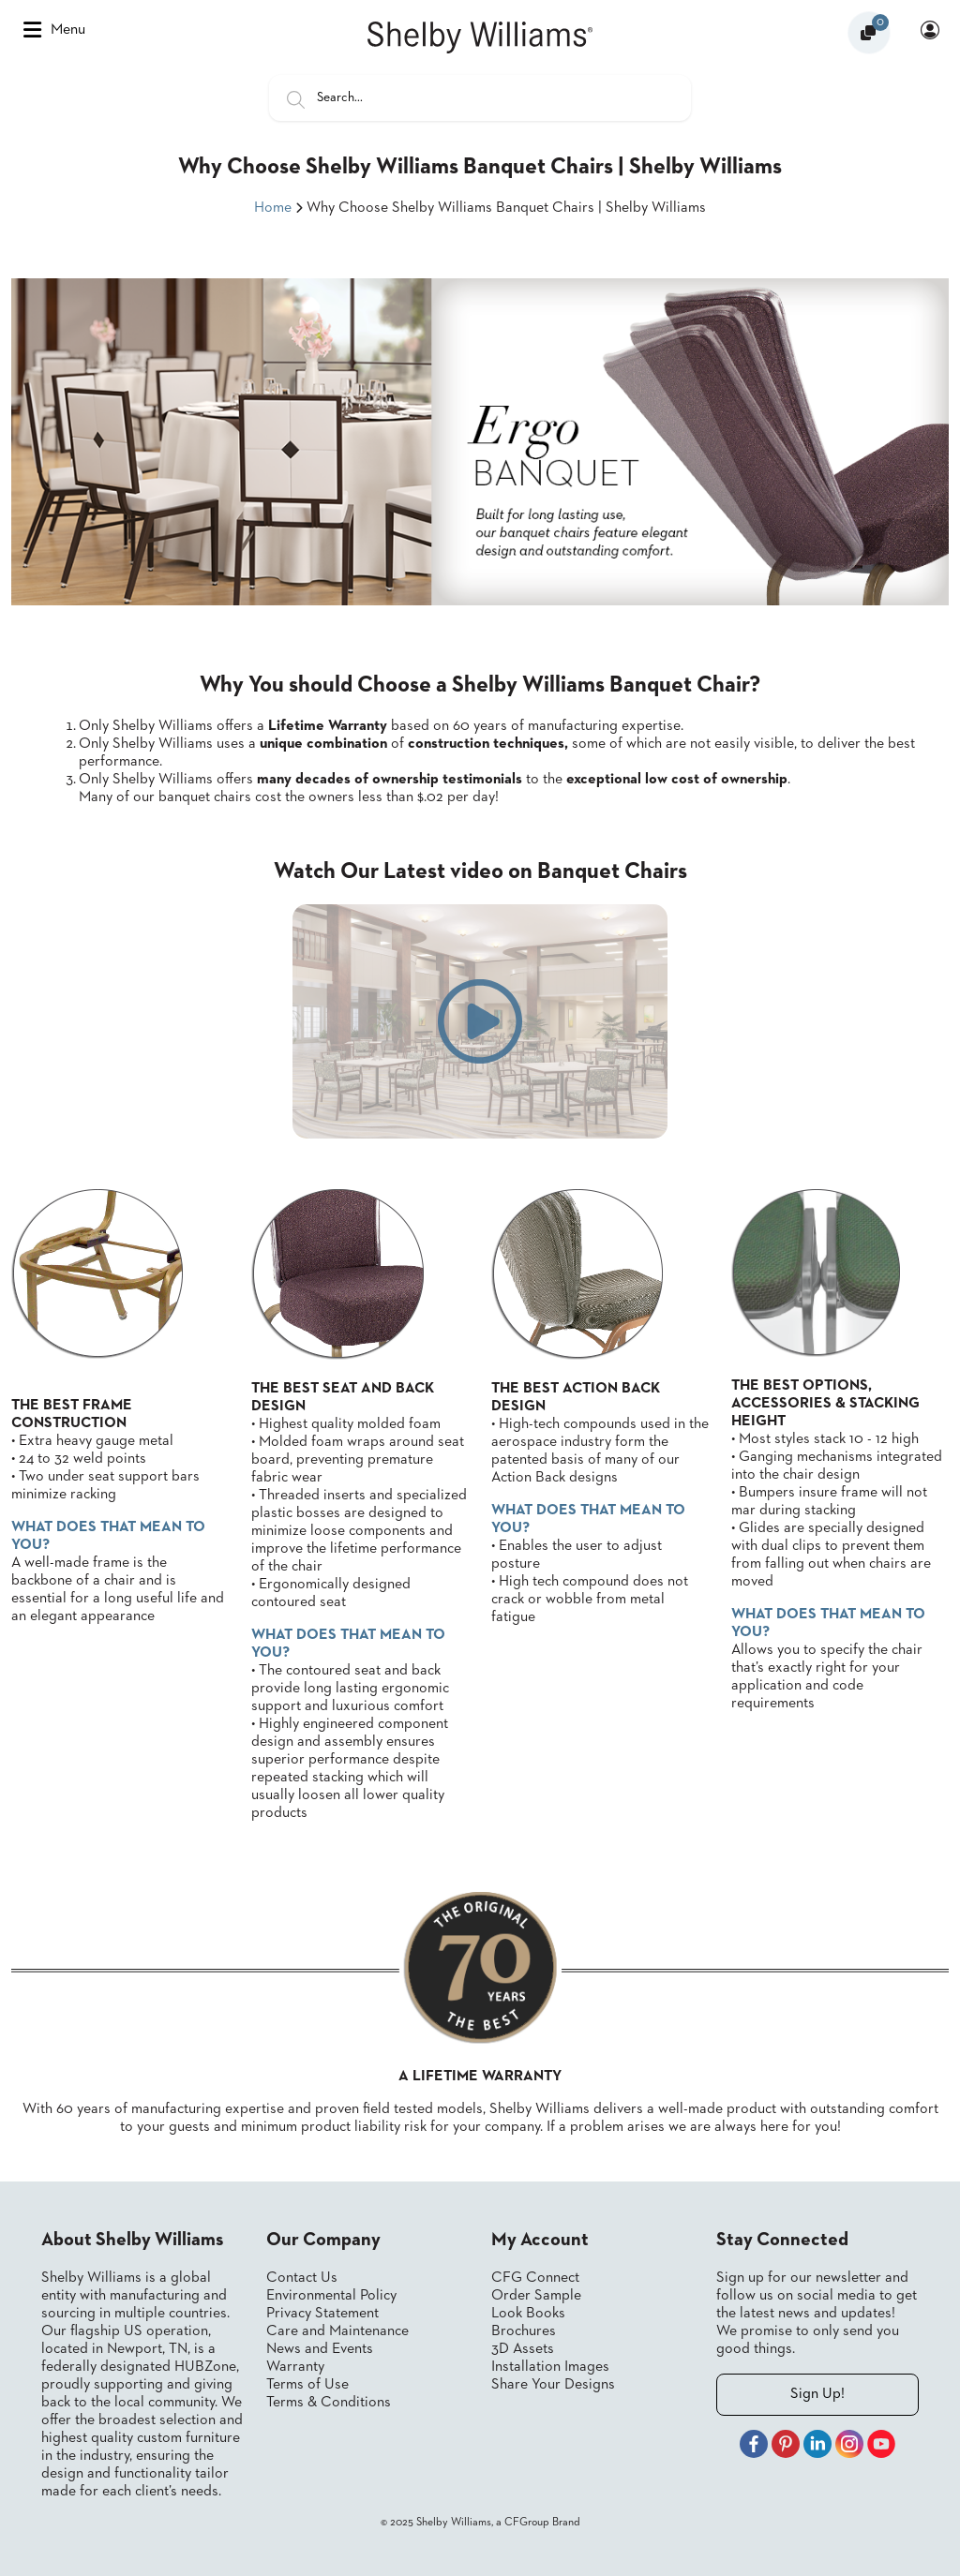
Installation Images (550, 2367)
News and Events (319, 2349)
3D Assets (522, 2349)
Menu (54, 30)
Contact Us (302, 2278)
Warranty (295, 2367)
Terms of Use (307, 2384)
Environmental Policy (331, 2295)
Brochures (523, 2331)
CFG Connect (535, 2278)
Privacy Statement (322, 2313)
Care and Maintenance (337, 2331)
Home (273, 208)
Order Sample (536, 2295)
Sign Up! (817, 2394)
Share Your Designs (553, 2384)
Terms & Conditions (328, 2402)
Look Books (528, 2313)
